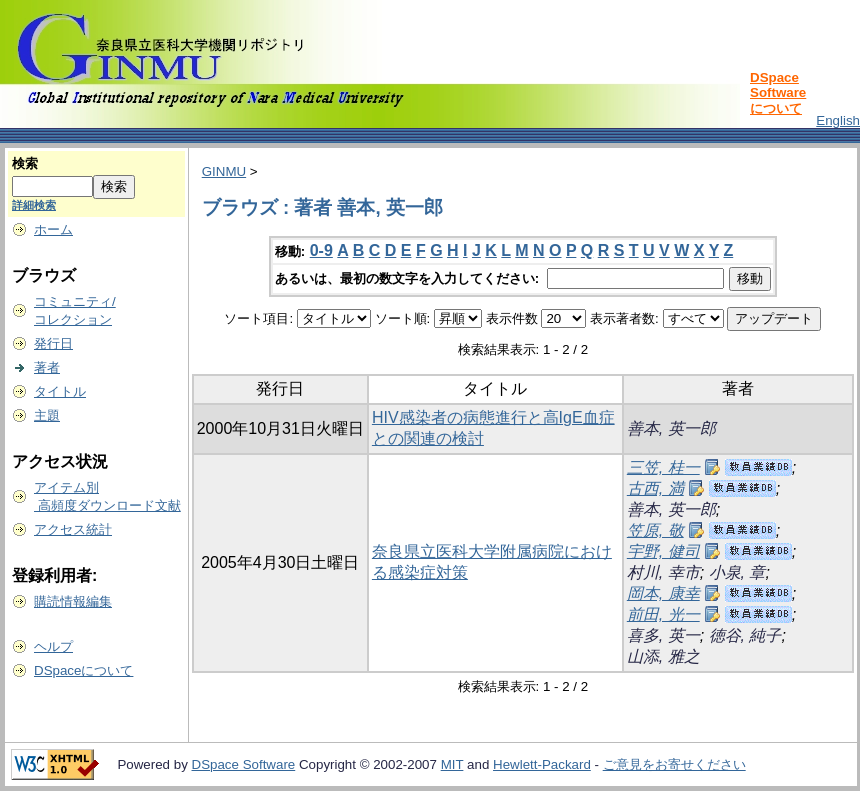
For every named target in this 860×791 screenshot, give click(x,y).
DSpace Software (244, 764)
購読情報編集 (73, 601)
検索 (25, 163)
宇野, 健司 (663, 551)
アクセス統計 (73, 529)
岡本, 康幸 (663, 593)
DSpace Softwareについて (778, 93)
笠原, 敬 (655, 530)
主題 (47, 415)
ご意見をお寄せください (674, 764)
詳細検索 (34, 205)
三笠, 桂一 (663, 467)
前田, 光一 (663, 614)
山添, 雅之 (663, 656)
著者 (47, 367)
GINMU (224, 171)
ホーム (53, 229)
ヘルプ (53, 646)
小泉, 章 (737, 572)
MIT (452, 764)
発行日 (53, 343)
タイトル (60, 391)
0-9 (321, 250)
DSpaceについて (83, 670)
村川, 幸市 (663, 572)
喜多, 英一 (663, 635)
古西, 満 (655, 488)
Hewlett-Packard (542, 764)
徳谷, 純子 (745, 635)
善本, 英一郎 (671, 428)
